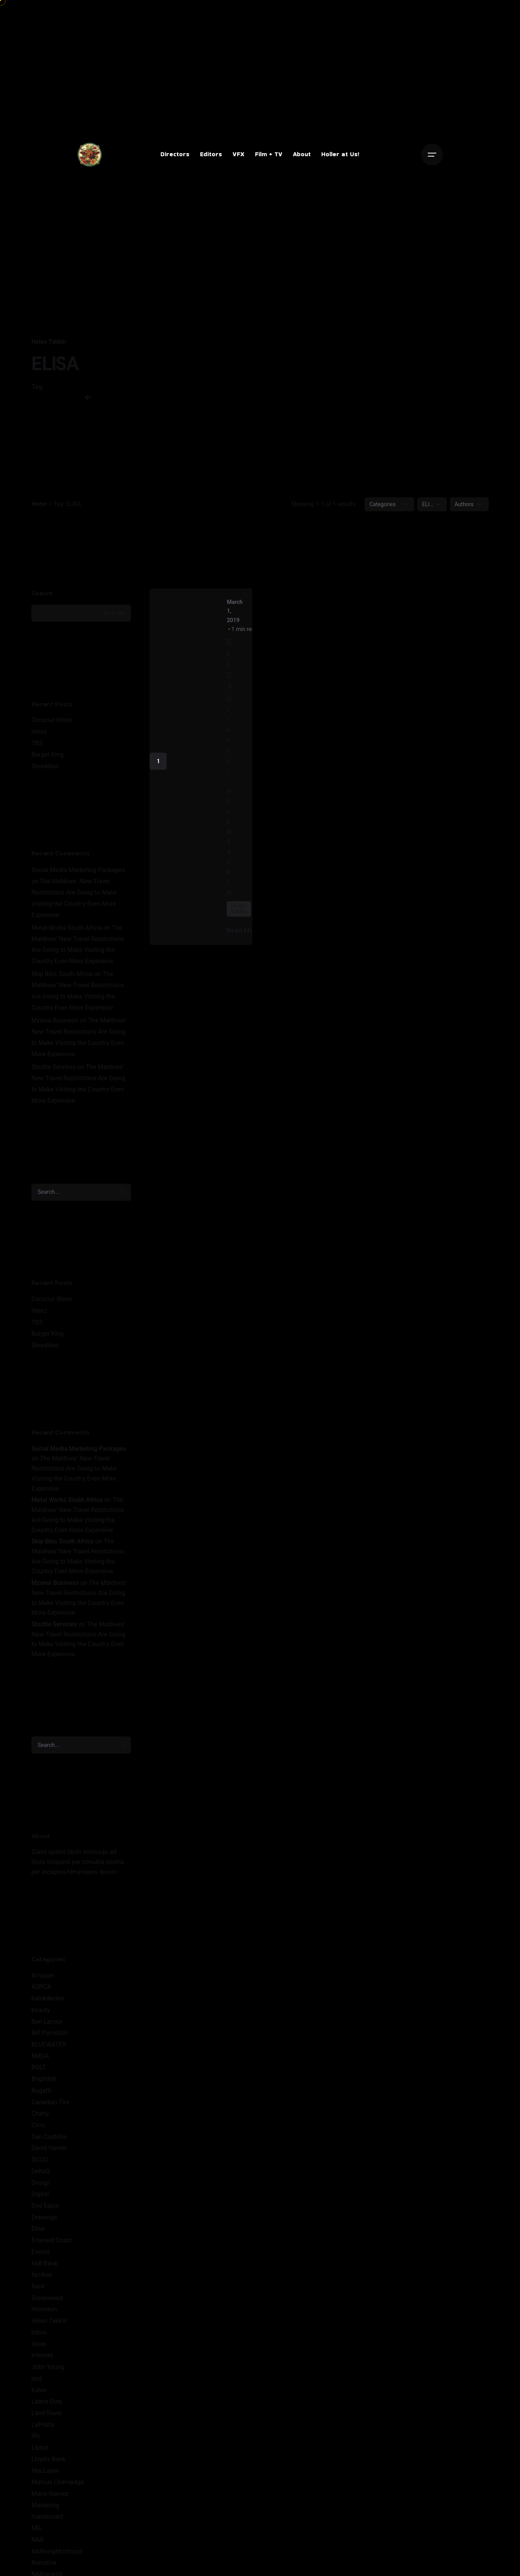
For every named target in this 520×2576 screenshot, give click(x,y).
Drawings (44, 2222)
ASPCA (41, 1992)
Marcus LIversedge (57, 2488)
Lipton (40, 2453)
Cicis (38, 2130)
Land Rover (46, 2418)
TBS (37, 748)
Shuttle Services (53, 1072)
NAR (37, 2545)
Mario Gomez (50, 2499)
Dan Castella (48, 2142)
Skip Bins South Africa (62, 979)
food (37, 2291)
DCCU (39, 2165)
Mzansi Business (54, 1025)
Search (42, 599)
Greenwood (47, 2303)
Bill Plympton (49, 2038)
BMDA (40, 2061)
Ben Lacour (47, 2027)
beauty (40, 2015)
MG (36, 2533)
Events (40, 2257)
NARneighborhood (56, 2556)
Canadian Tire (50, 2107)
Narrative (44, 2568)
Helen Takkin (48, 341)
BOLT (38, 2073)
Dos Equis (45, 2211)
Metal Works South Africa (66, 933)
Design (40, 2188)
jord (36, 2384)
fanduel (41, 2280)
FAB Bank (44, 2269)
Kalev (38, 2395)
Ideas (38, 2349)
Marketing (45, 2510)
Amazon (42, 1981)
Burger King (47, 760)
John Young (47, 2372)
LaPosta (42, 2430)
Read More (249, 936)
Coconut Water (51, 725)
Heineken (44, 2315)
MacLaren (45, 2476)
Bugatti (41, 2096)
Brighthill (43, 2084)
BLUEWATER (48, 2050)
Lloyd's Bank (48, 2464)
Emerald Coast (51, 2245)
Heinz (39, 737)
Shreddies (45, 771)
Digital (40, 2200)
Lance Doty (46, 2407)
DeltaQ (40, 2176)
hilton (39, 2338)
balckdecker (48, 2003)
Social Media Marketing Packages (78, 875)
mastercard (47, 2522)
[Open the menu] (432, 155)
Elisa (38, 2234)
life (35, 2441)
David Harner (49, 2153)
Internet (42, 2361)
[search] (122, 1197)
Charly (40, 2119)
